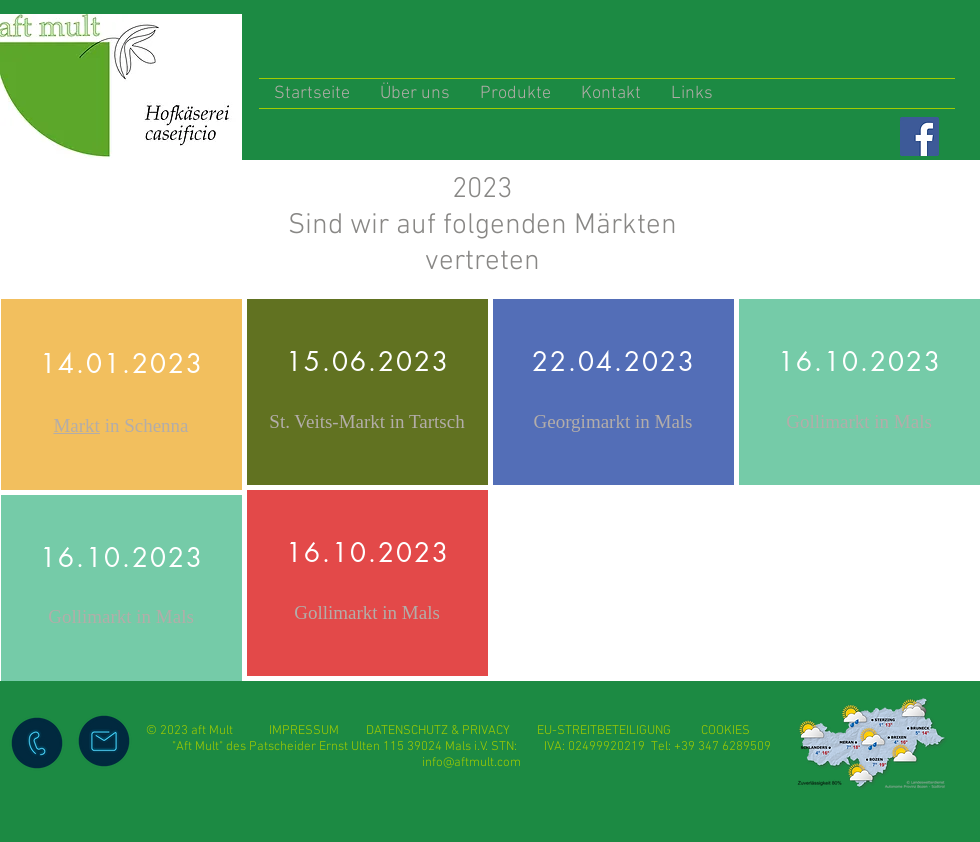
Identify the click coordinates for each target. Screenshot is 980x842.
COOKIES (725, 731)
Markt (76, 425)
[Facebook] (919, 136)
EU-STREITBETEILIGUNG (604, 731)
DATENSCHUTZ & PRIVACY (438, 731)
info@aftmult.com (471, 763)
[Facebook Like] (872, 136)
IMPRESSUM (317, 731)
